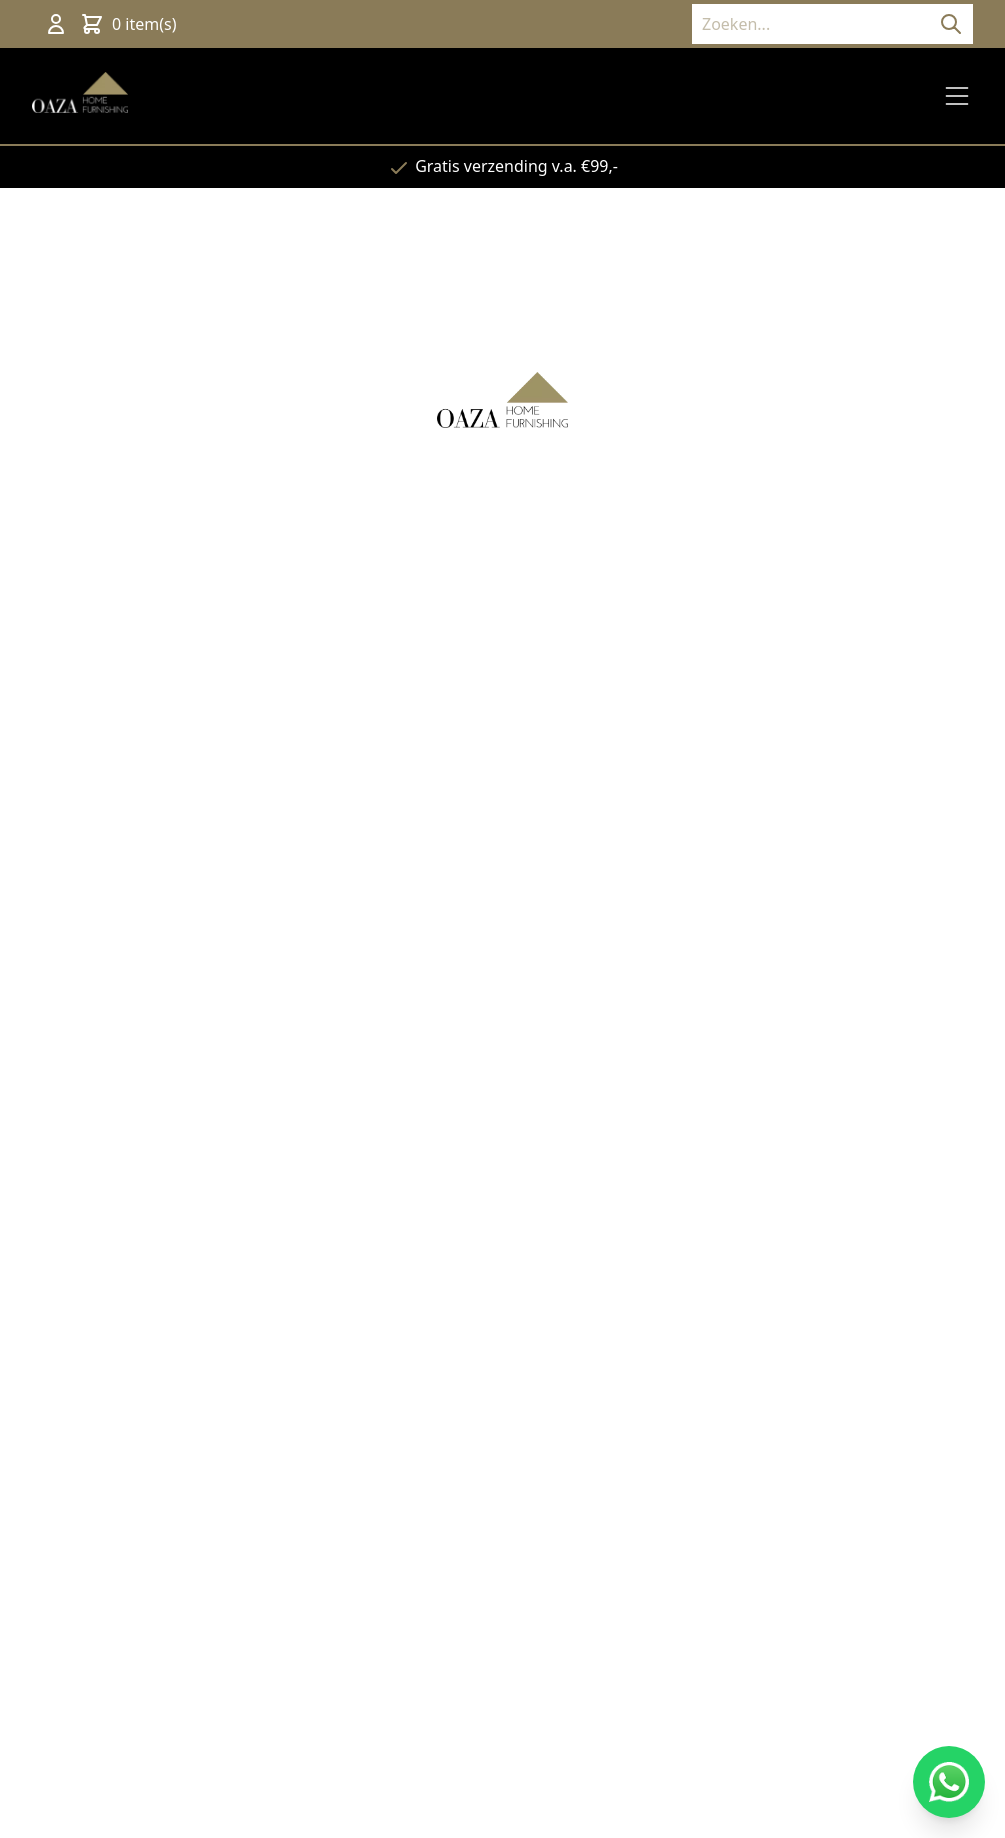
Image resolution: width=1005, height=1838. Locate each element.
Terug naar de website (502, 649)
